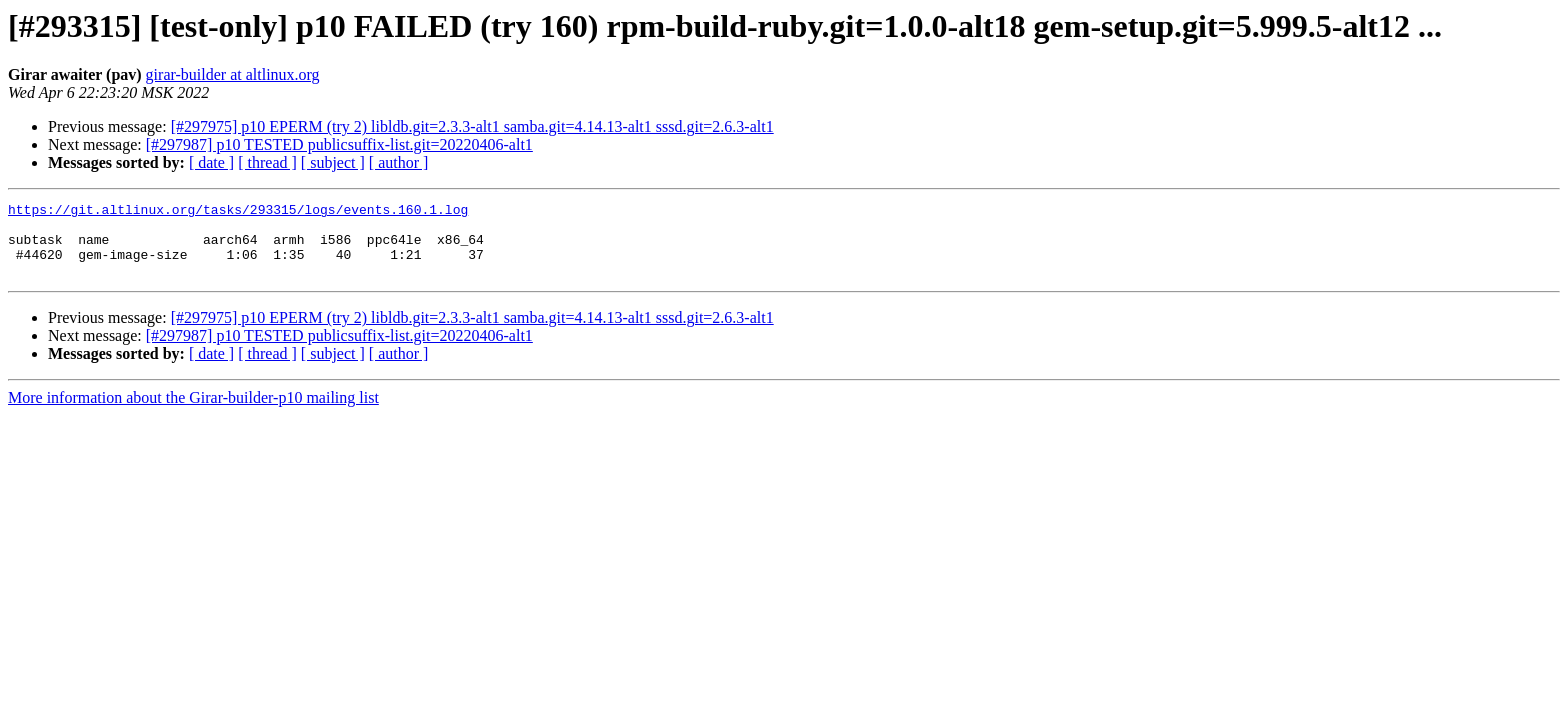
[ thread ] (267, 162)
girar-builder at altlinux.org (233, 74)
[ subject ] (333, 162)
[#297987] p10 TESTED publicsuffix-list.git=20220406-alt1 (339, 144)
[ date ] (211, 162)
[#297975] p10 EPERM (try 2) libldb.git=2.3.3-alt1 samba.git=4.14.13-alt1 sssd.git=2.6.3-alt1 (472, 126)
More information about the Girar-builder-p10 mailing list (193, 412)
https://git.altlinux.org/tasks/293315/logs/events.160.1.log (238, 212)
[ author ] (399, 162)
